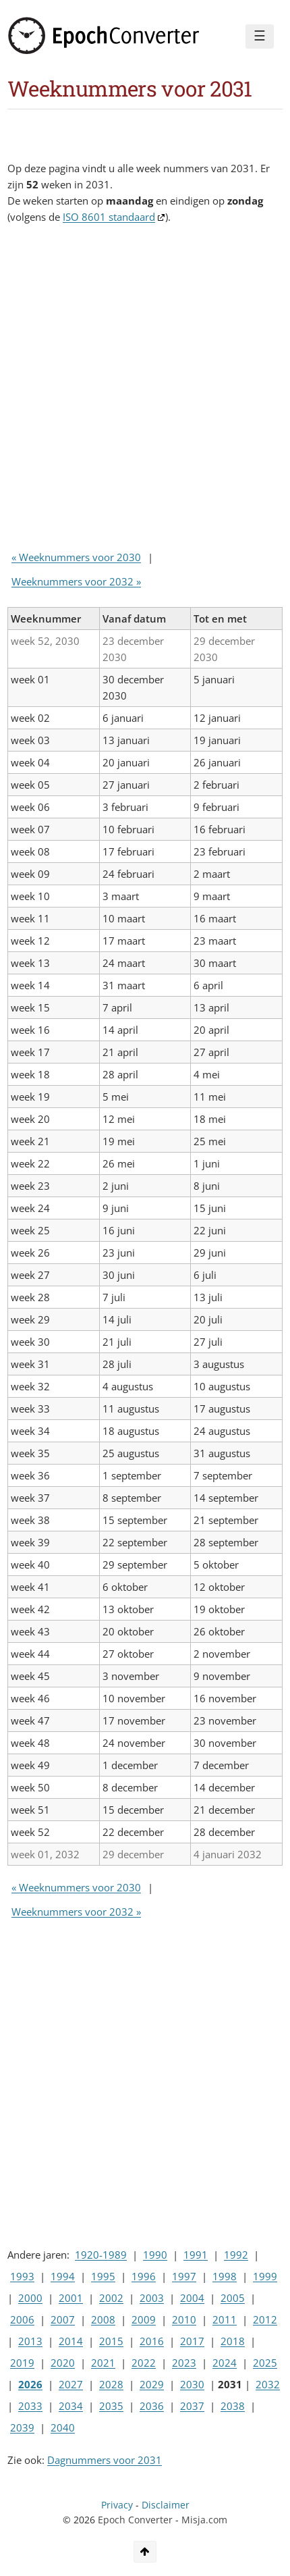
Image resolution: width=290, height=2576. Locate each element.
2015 (111, 2341)
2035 (111, 2406)
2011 (224, 2319)
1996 (144, 2276)
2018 (233, 2341)
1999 (265, 2276)
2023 (184, 2362)
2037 (192, 2406)
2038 (233, 2406)
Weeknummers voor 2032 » (76, 581)
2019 (22, 2362)
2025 (265, 2362)
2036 (152, 2406)
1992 (236, 2254)
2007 (63, 2319)
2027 (71, 2384)
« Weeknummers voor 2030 (76, 557)
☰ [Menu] (260, 35)
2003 (152, 2298)
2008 (103, 2319)
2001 (71, 2298)
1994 (63, 2276)
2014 (71, 2341)
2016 (152, 2341)
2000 (30, 2298)
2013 (30, 2341)
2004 (192, 2298)
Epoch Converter (135, 2520)
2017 (192, 2341)
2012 (265, 2319)
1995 (103, 2276)
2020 (63, 2362)
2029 (152, 2384)
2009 (144, 2319)
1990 (155, 2254)
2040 (63, 2427)
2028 (111, 2384)
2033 (30, 2406)
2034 (71, 2406)
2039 (22, 2427)
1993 (22, 2276)
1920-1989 (101, 2254)
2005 (233, 2298)
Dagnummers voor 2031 (104, 2460)
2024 (224, 2362)
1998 (224, 2276)
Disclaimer (166, 2505)
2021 (103, 2362)
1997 (184, 2276)
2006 (22, 2319)
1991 (195, 2254)
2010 (184, 2319)
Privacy (117, 2505)
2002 (111, 2298)
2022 (144, 2362)
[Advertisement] (145, 390)
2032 (268, 2384)
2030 (192, 2384)
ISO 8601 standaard (109, 217)
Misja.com (204, 2520)
